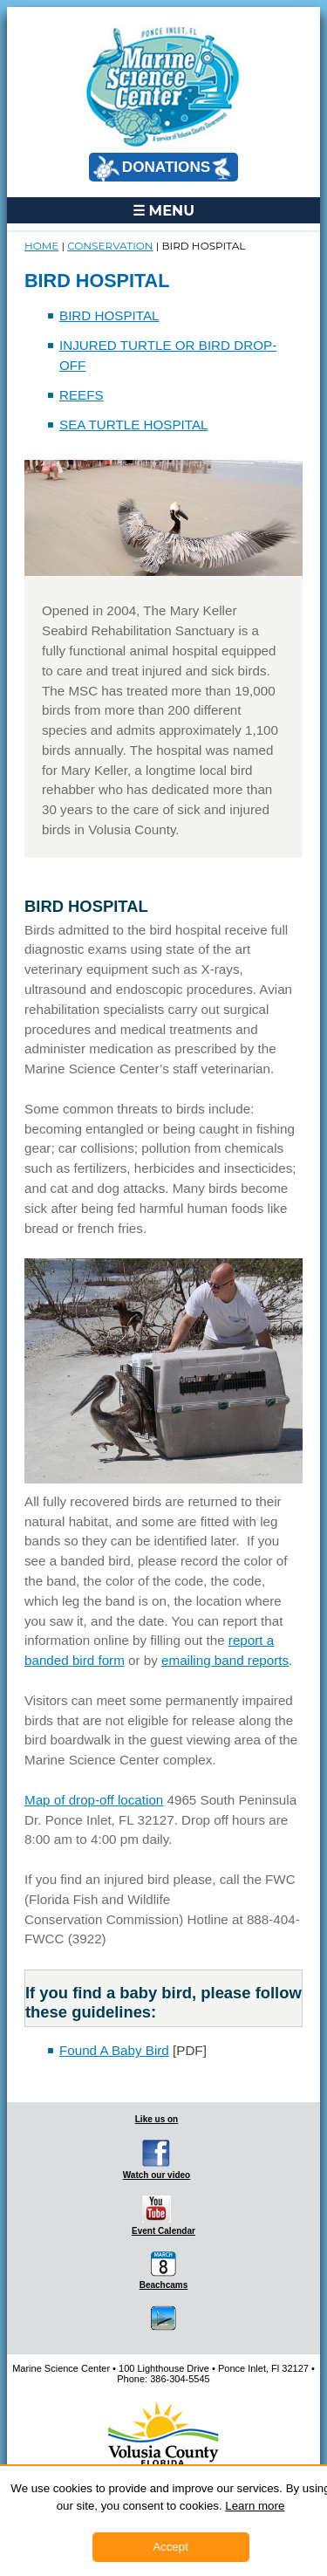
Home (41, 245)
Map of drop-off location (93, 1799)
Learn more (254, 2505)
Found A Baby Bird (114, 2050)
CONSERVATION (110, 245)
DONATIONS (162, 168)
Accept (170, 2546)
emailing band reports (225, 1660)
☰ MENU (163, 210)
